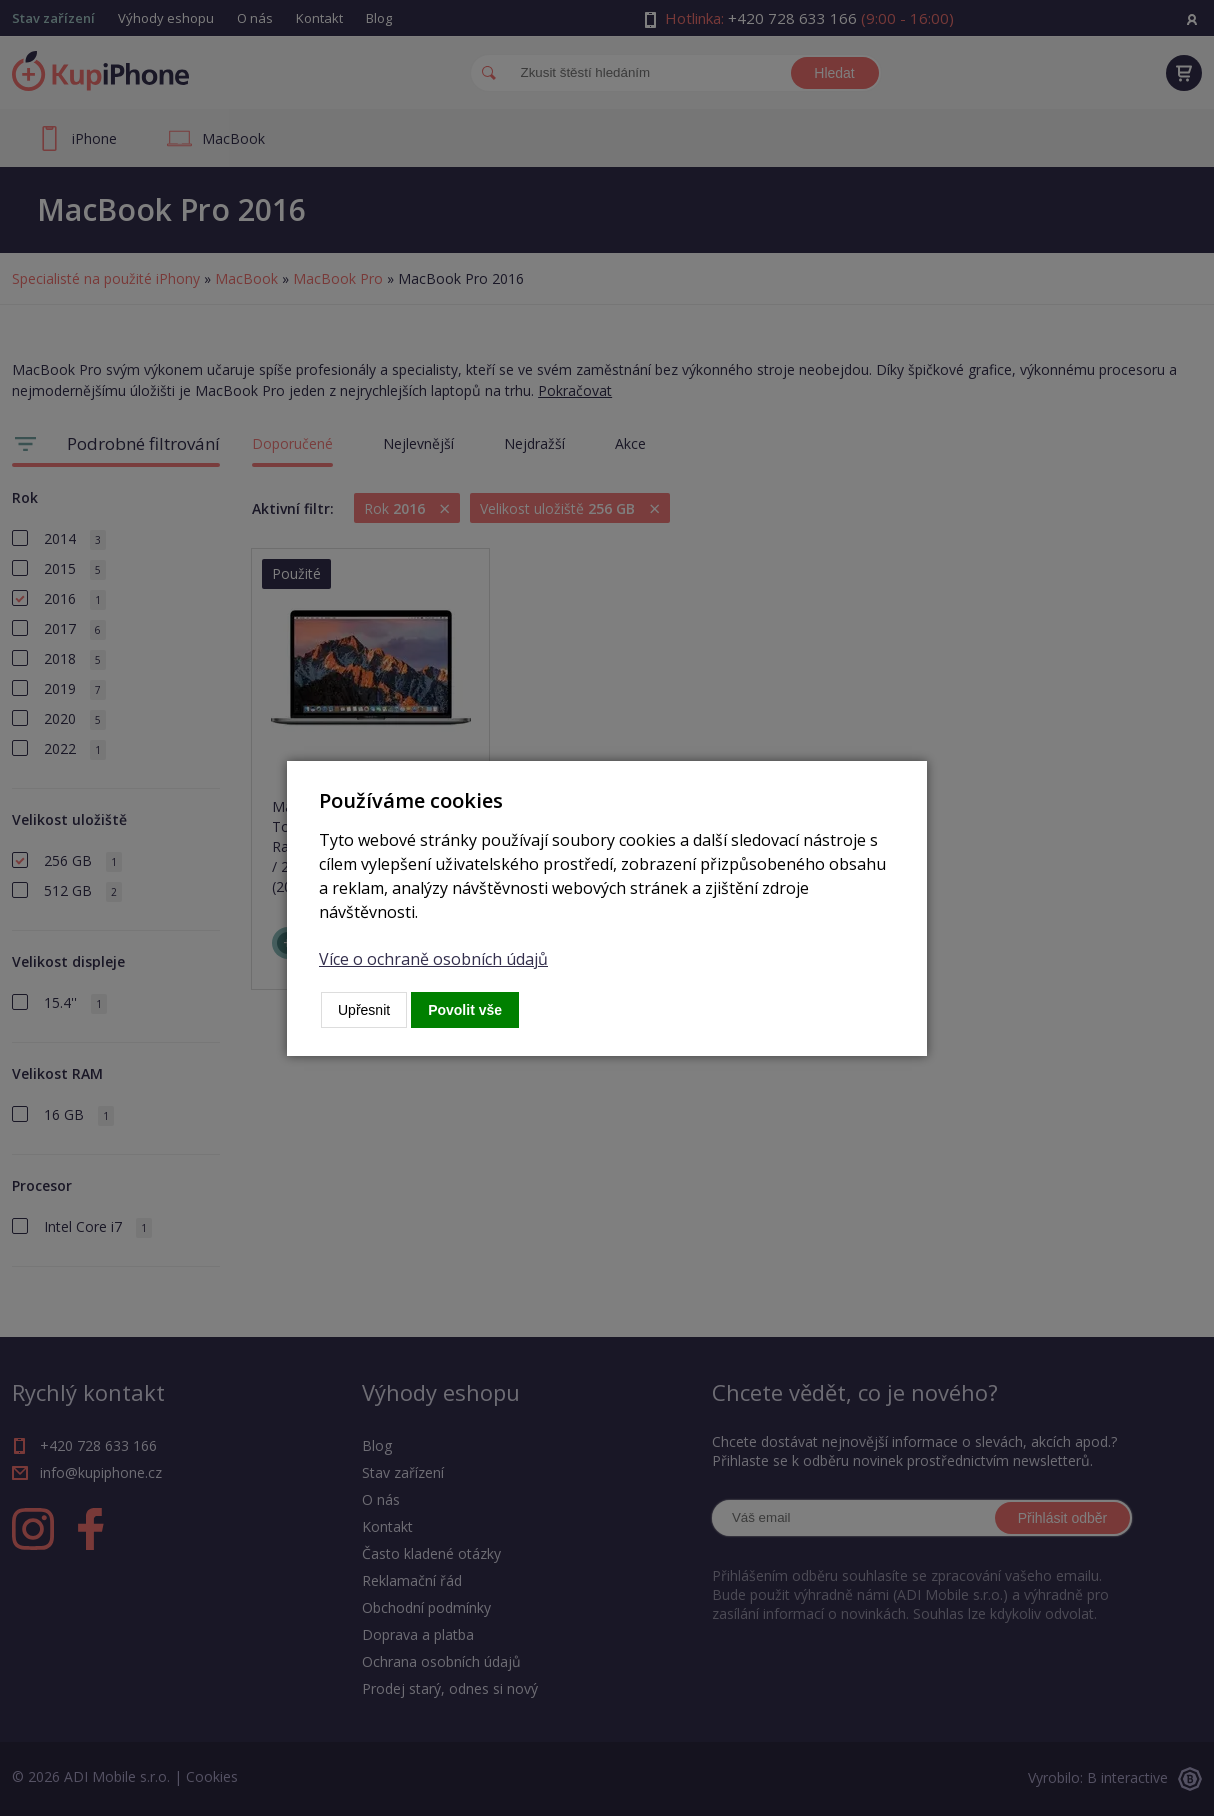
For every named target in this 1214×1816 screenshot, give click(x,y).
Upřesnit (364, 1010)
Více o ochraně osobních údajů (433, 959)
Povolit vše (465, 1010)
